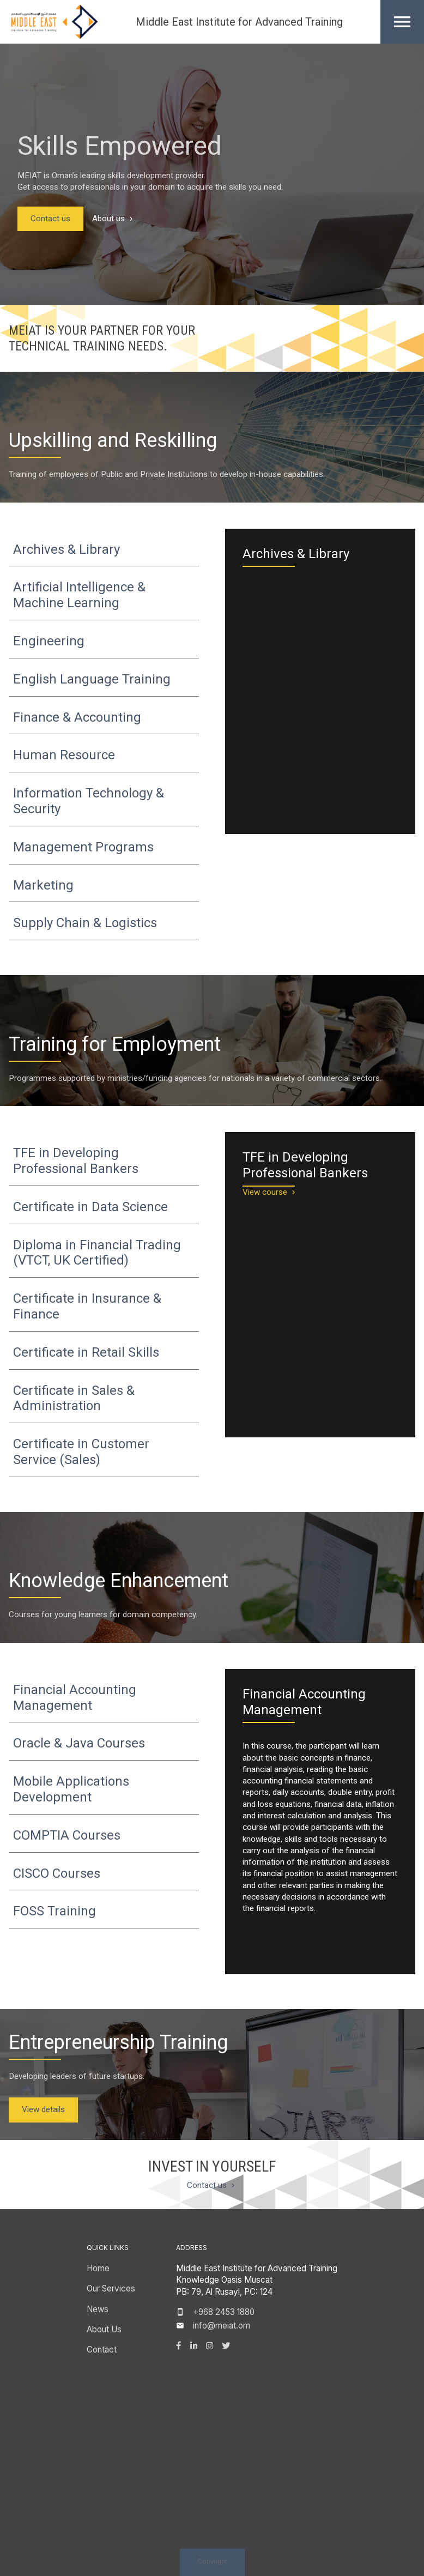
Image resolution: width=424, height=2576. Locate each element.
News (97, 2309)
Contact (102, 2349)
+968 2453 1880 (224, 2312)
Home (98, 2268)
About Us (104, 2329)
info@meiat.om (221, 2325)
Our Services (111, 2288)
